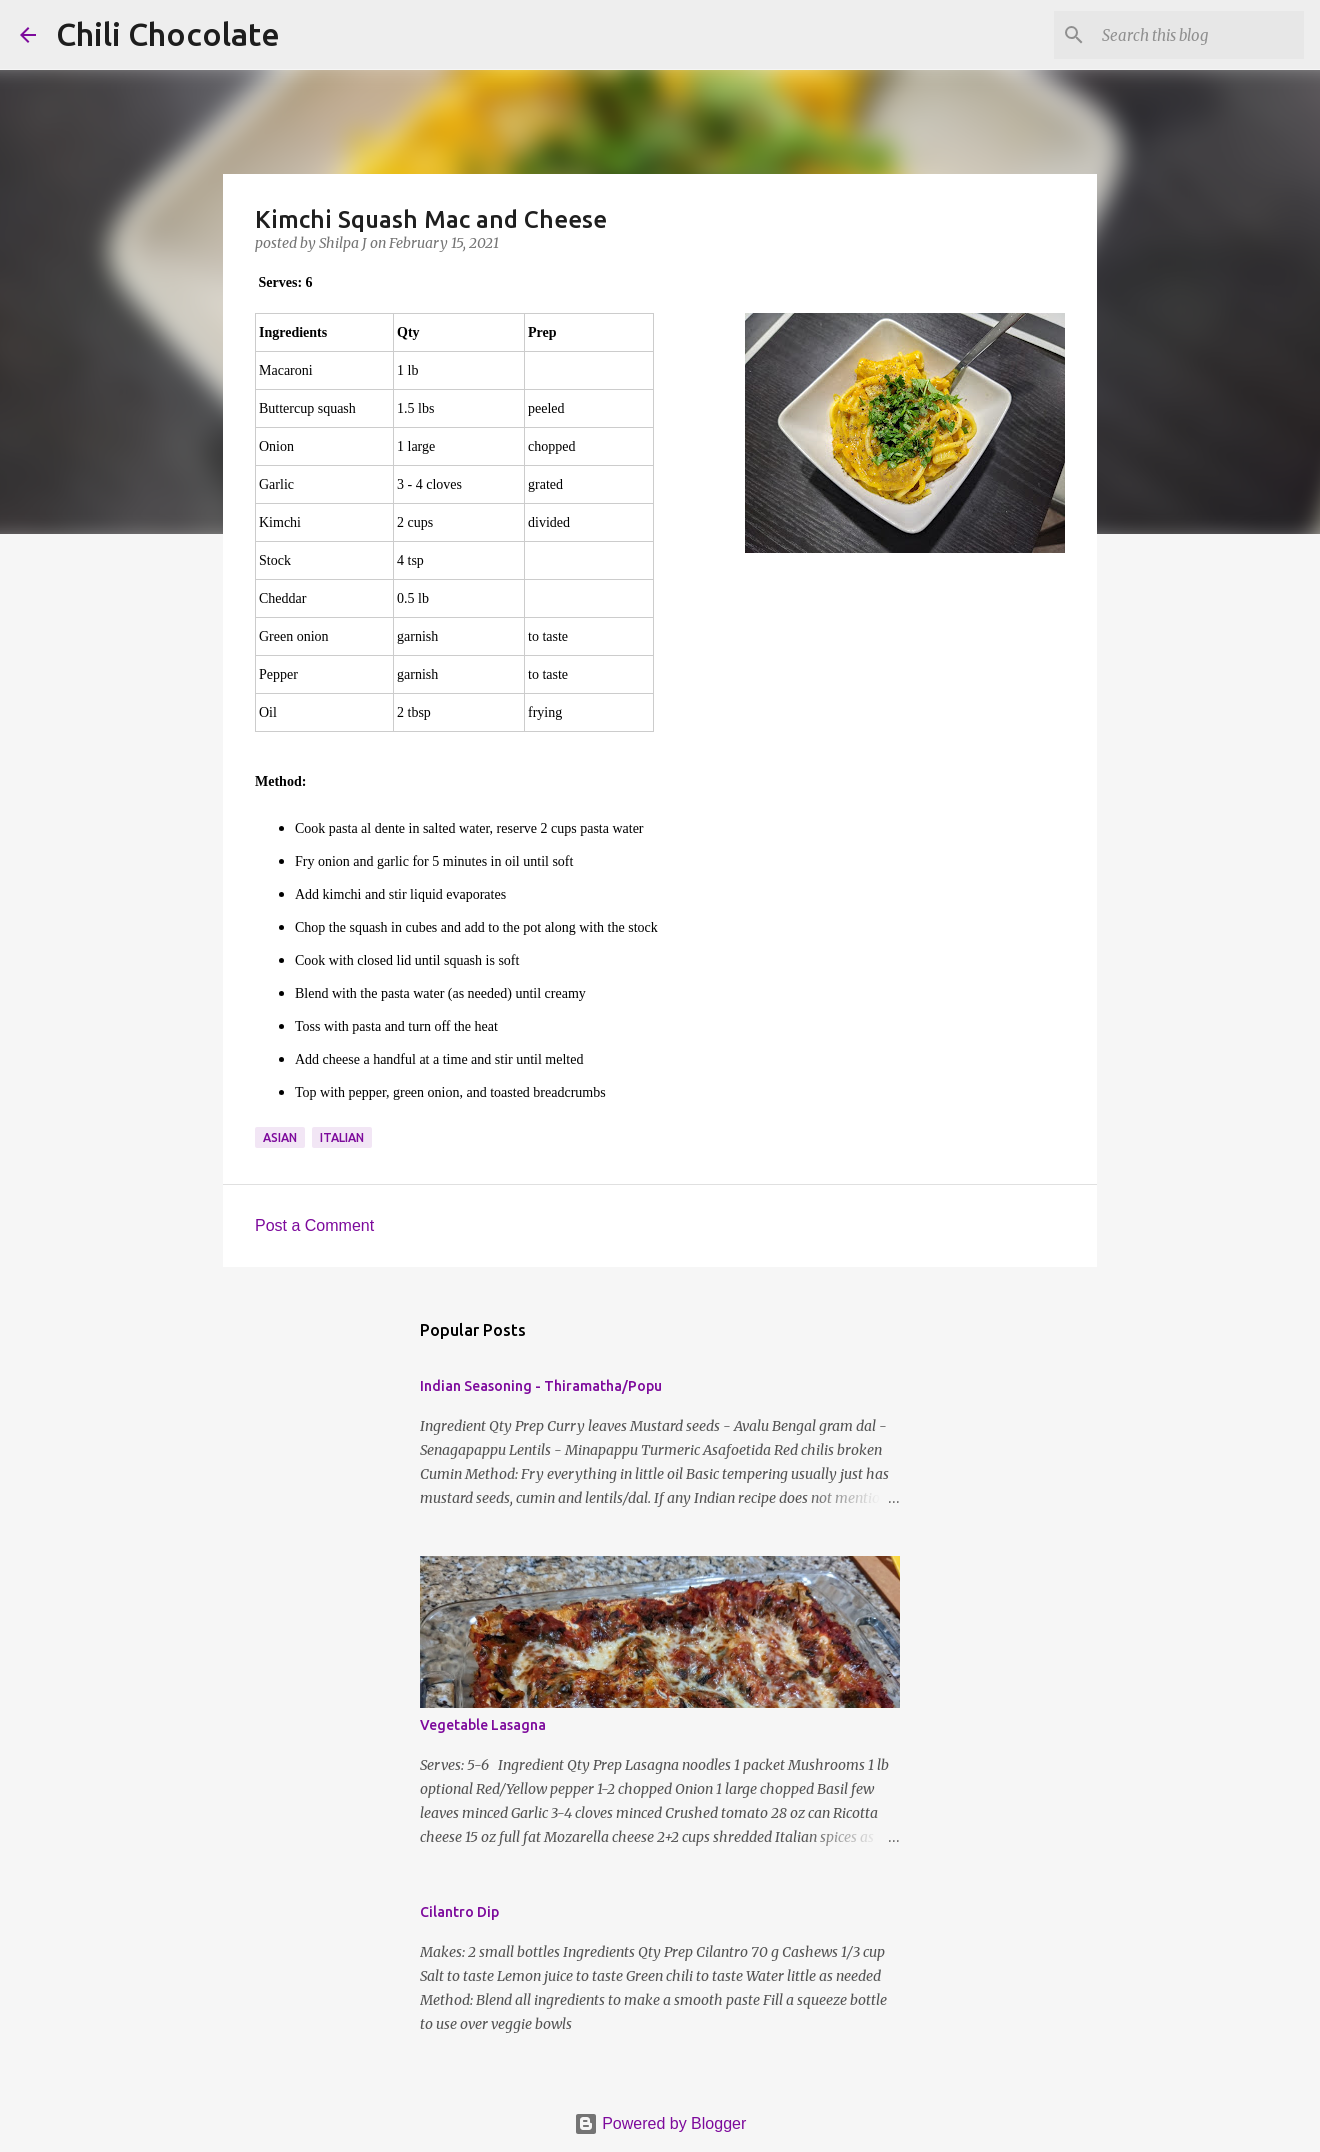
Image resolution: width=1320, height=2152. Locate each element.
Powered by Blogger (660, 2123)
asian (280, 1137)
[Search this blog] (1199, 35)
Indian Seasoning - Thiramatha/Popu (541, 1386)
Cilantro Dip (459, 1912)
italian (342, 1137)
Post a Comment (314, 1225)
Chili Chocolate (168, 34)
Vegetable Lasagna (483, 1725)
